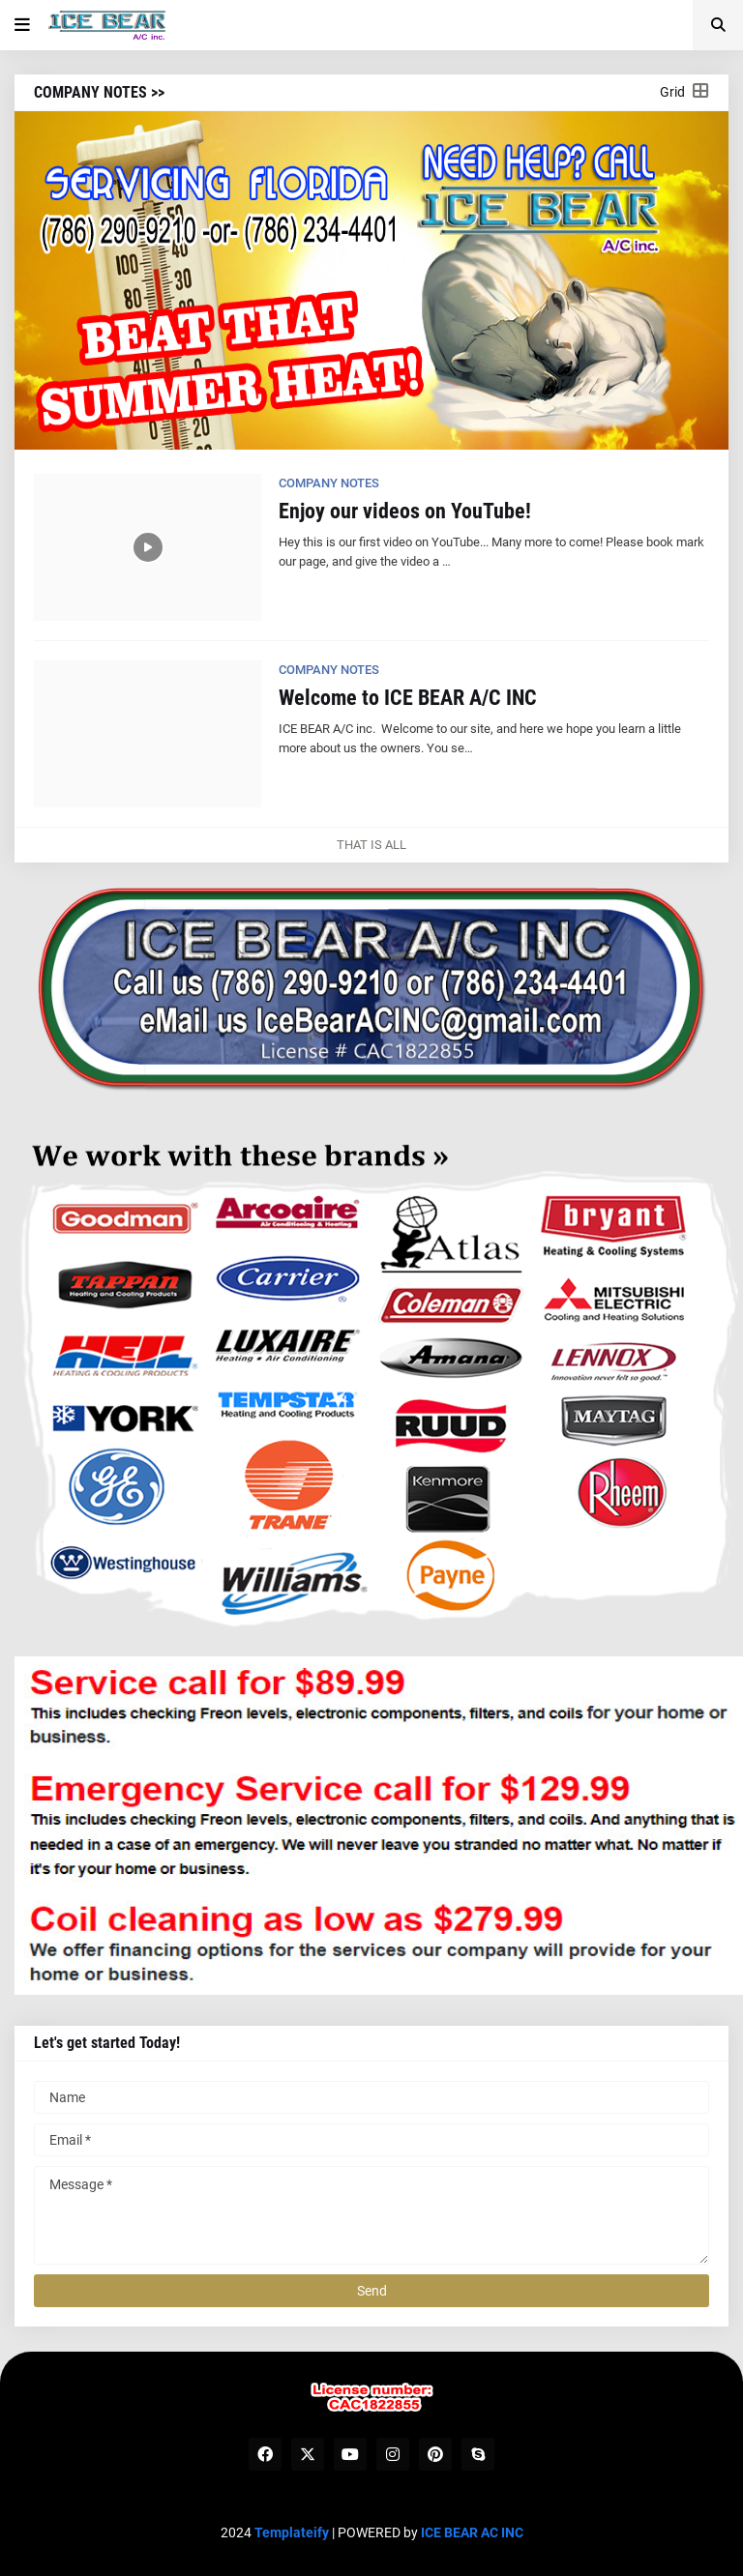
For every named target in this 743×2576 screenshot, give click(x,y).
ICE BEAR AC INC (472, 2532)
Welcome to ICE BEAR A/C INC (408, 698)
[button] (22, 25)
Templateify (291, 2532)
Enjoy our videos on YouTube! (405, 511)
